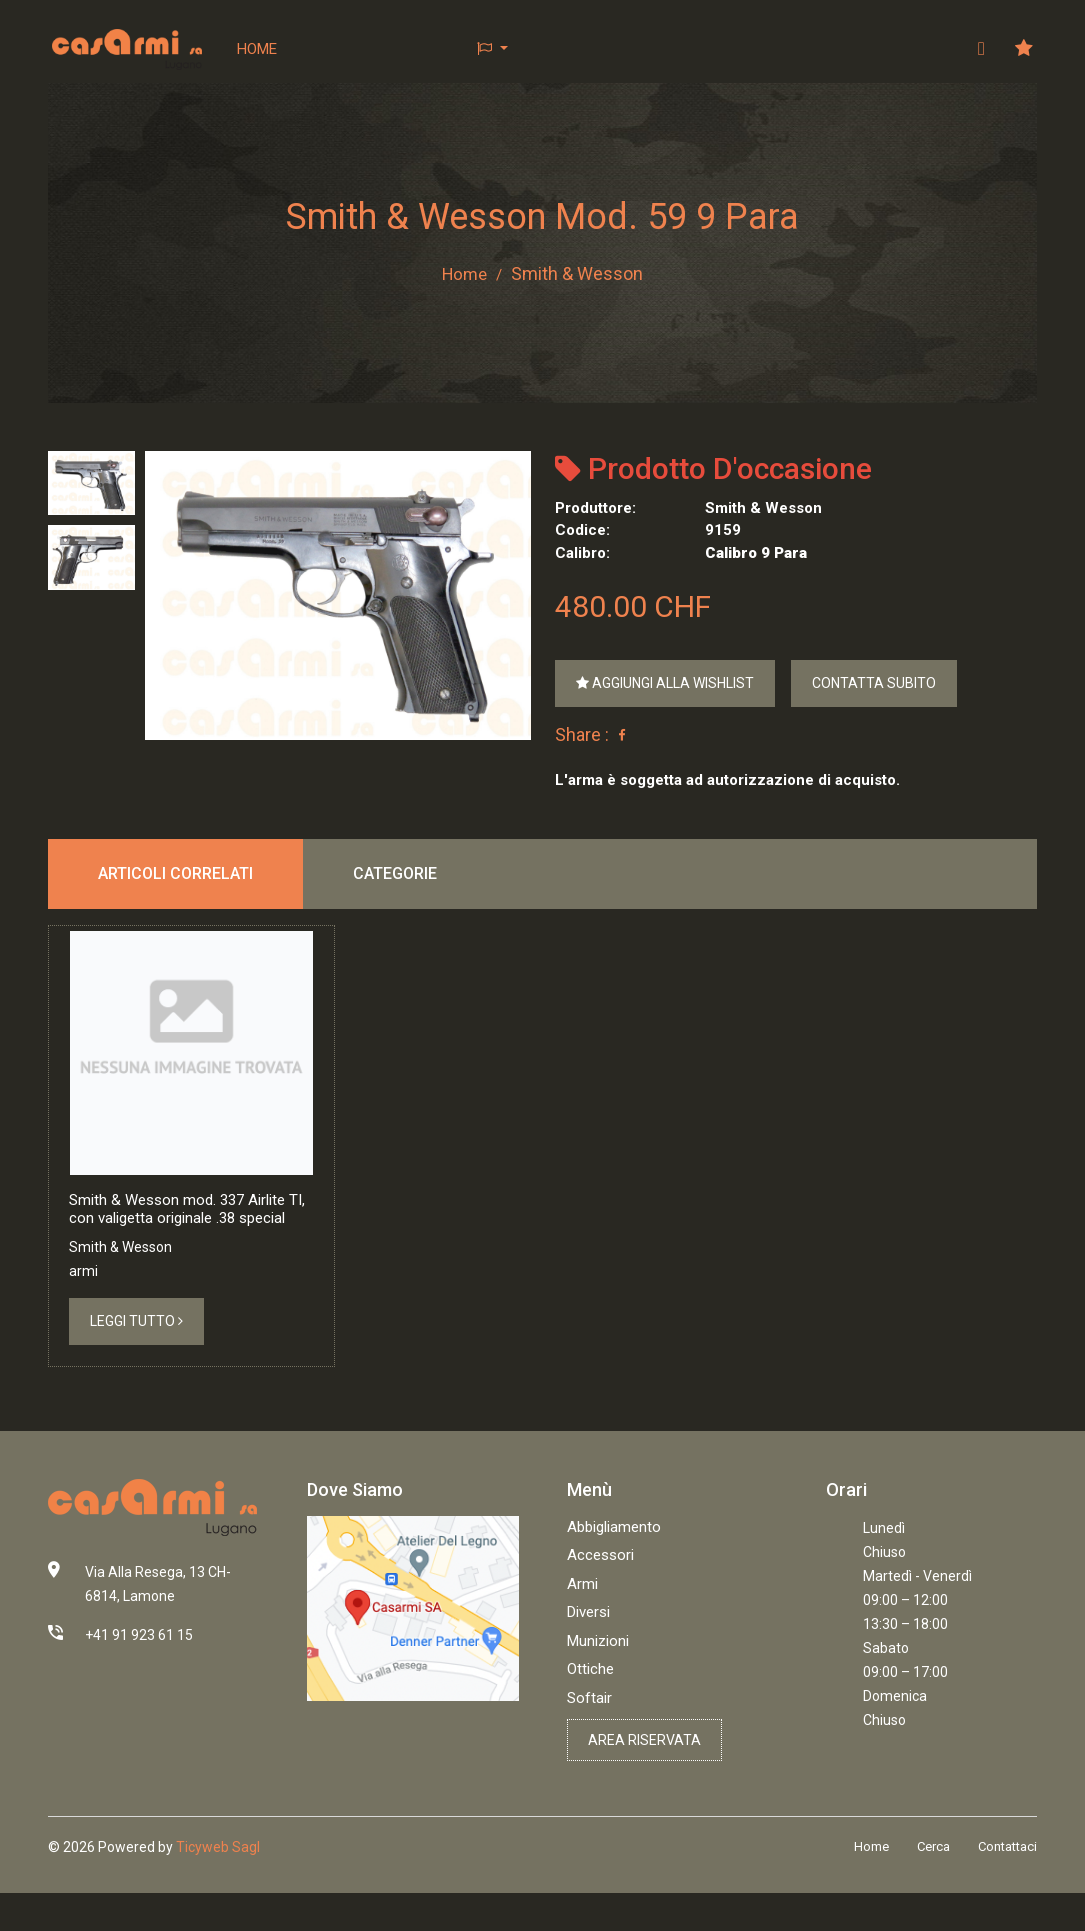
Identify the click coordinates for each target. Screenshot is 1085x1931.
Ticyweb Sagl (218, 1885)
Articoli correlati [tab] (175, 874)
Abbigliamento (614, 1565)
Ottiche (590, 1707)
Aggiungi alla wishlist (665, 683)
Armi (582, 1622)
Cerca (933, 1884)
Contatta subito (874, 683)
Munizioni (598, 1679)
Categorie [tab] (395, 874)
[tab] (91, 483)
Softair (589, 1736)
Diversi (588, 1650)
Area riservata (644, 1778)
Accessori (600, 1593)
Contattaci (1007, 1884)
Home (258, 49)
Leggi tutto (136, 1359)
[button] (493, 49)
